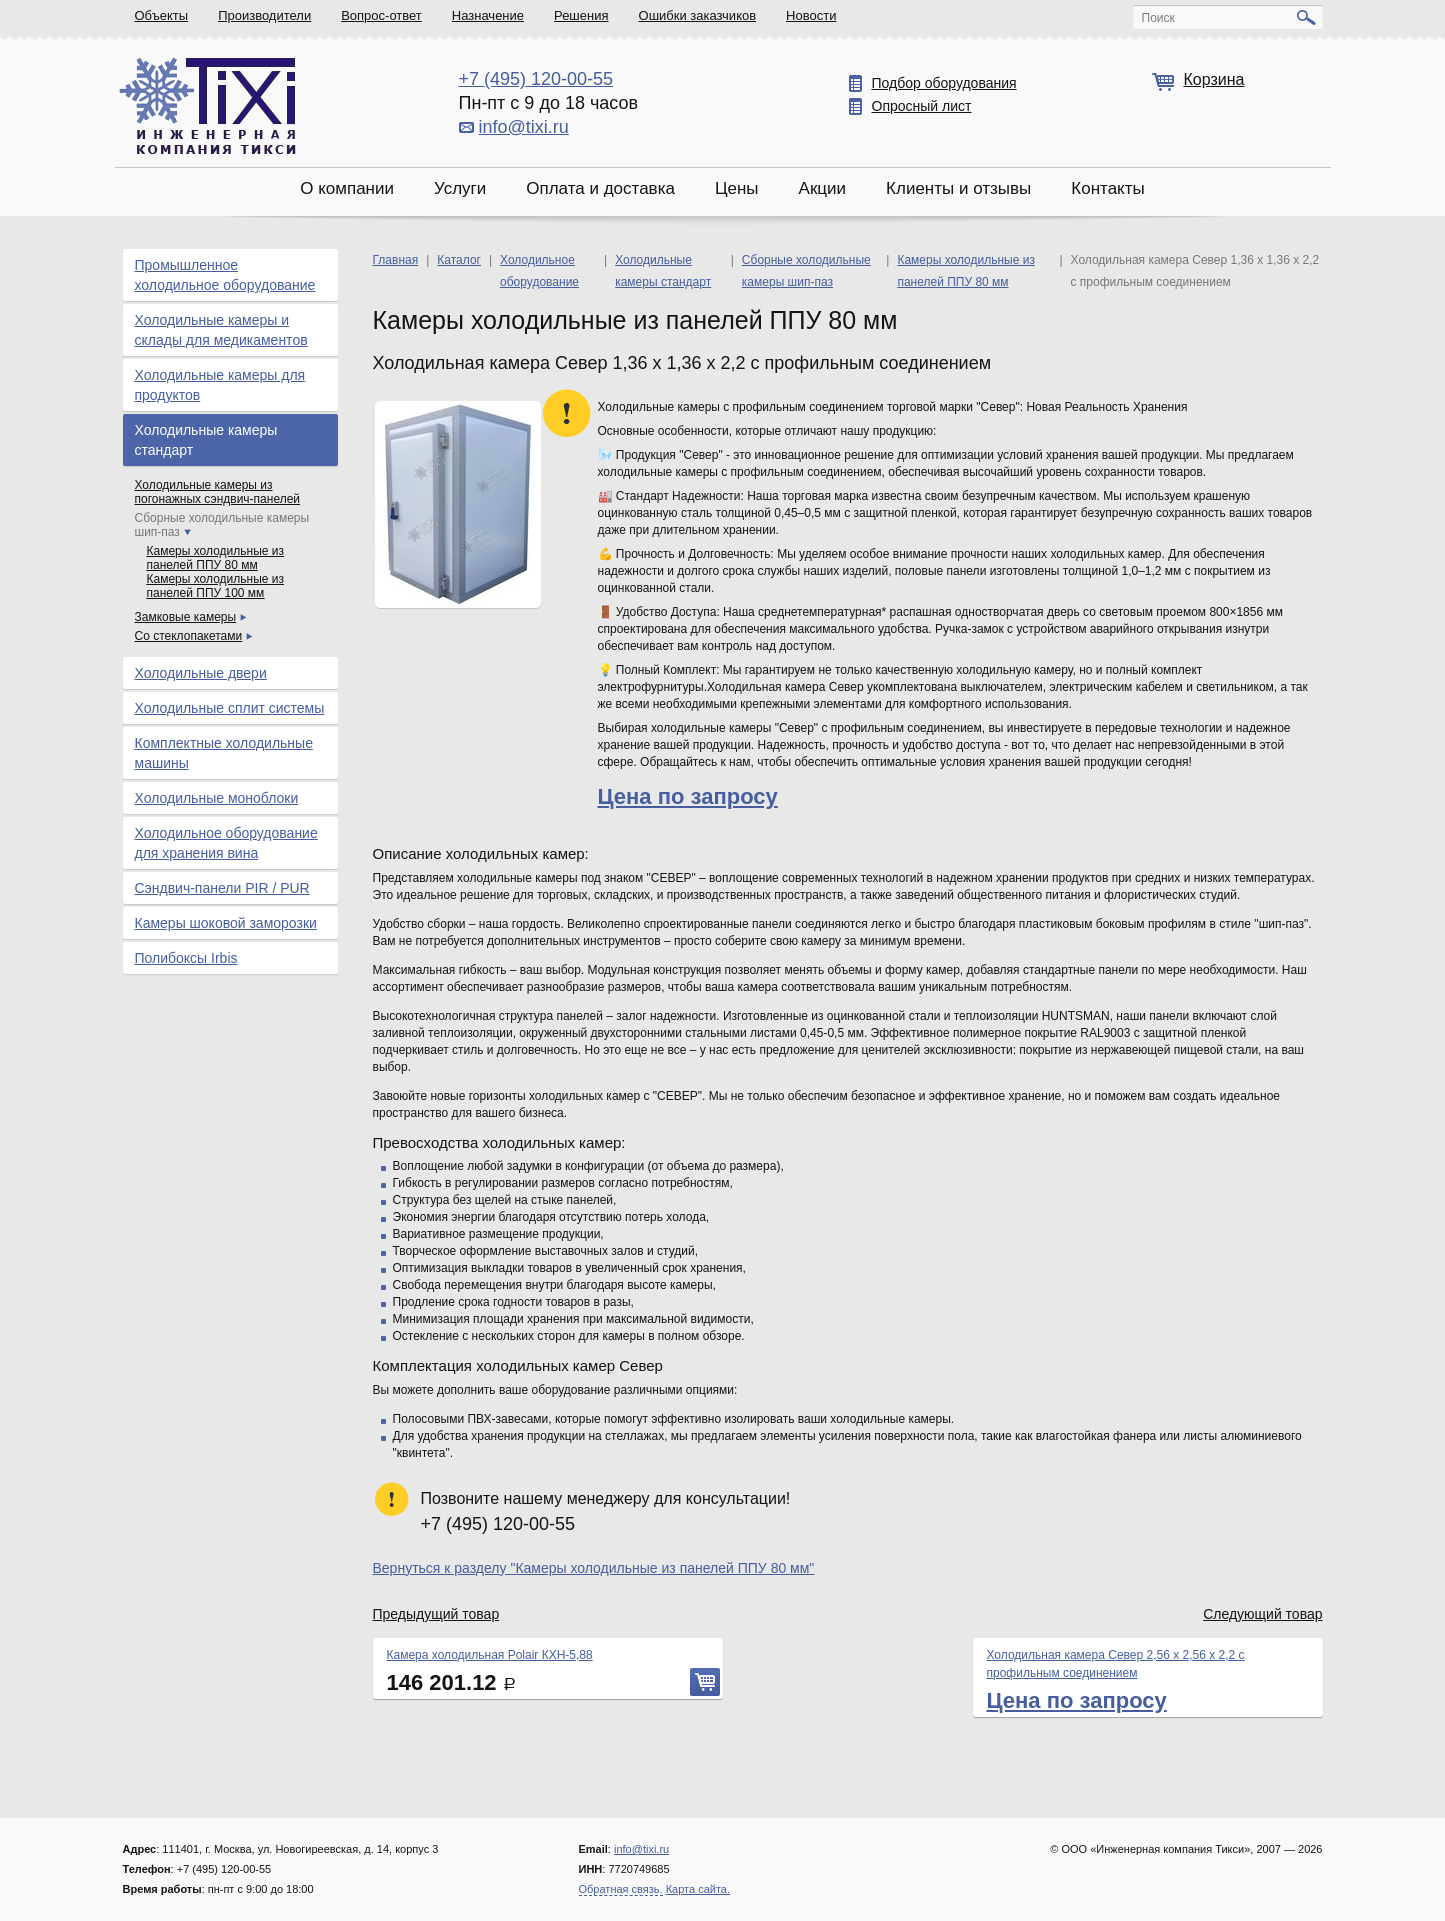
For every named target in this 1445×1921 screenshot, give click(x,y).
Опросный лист (922, 106)
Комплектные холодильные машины (224, 753)
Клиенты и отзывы (958, 188)
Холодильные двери (201, 673)
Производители (264, 15)
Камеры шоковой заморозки (226, 923)
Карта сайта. (698, 1889)
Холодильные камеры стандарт (206, 440)
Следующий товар (1262, 1614)
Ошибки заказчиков (698, 15)
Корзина (1214, 79)
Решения (581, 15)
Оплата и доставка (600, 188)
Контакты (1107, 188)
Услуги (460, 188)
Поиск (1158, 18)
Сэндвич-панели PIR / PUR (222, 888)
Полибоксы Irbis (186, 958)
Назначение (488, 15)
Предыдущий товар (436, 1614)
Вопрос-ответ (381, 15)
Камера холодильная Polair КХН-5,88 (490, 1655)
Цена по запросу (688, 796)
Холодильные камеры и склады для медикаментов (221, 330)
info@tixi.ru (524, 127)
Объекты (162, 15)
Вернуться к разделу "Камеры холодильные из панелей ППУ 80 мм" (594, 1568)
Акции (823, 188)
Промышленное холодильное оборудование (225, 275)
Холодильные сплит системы (230, 708)
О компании (347, 188)
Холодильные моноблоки (217, 798)
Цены (737, 188)
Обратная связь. (621, 1889)
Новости (811, 15)
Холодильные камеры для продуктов (220, 385)
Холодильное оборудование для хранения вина (226, 843)
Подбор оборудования (944, 83)
